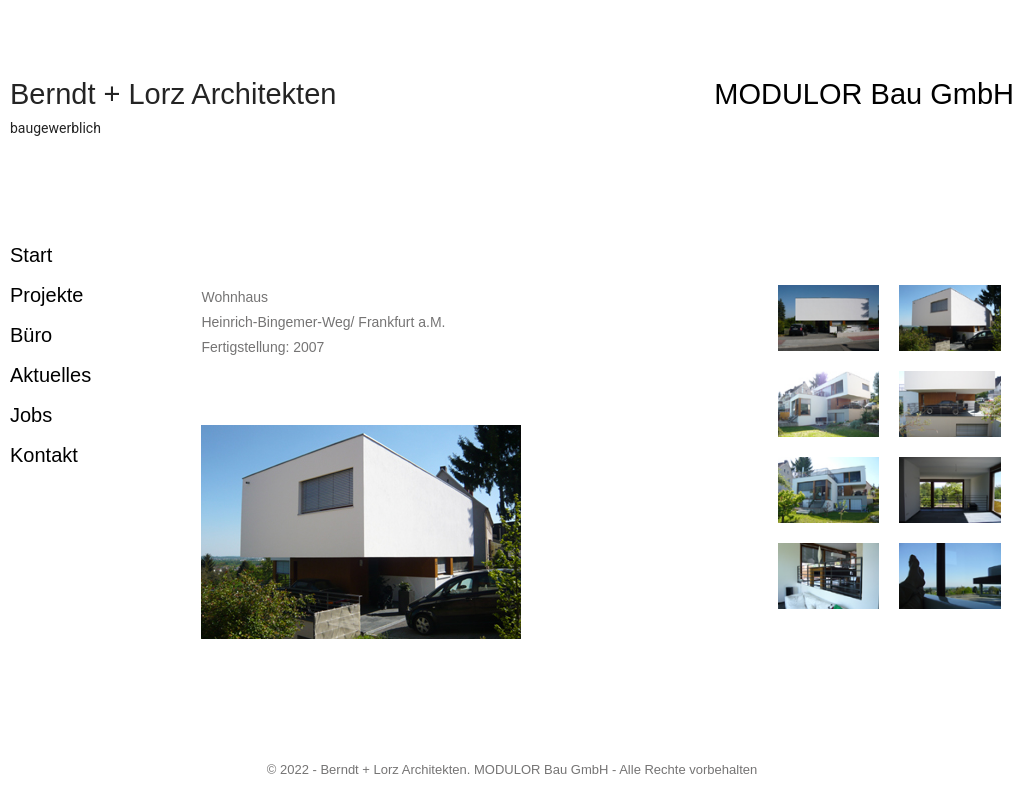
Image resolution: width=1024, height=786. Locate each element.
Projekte (46, 295)
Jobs (31, 415)
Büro (31, 335)
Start (31, 255)
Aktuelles (50, 375)
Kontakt (44, 455)
